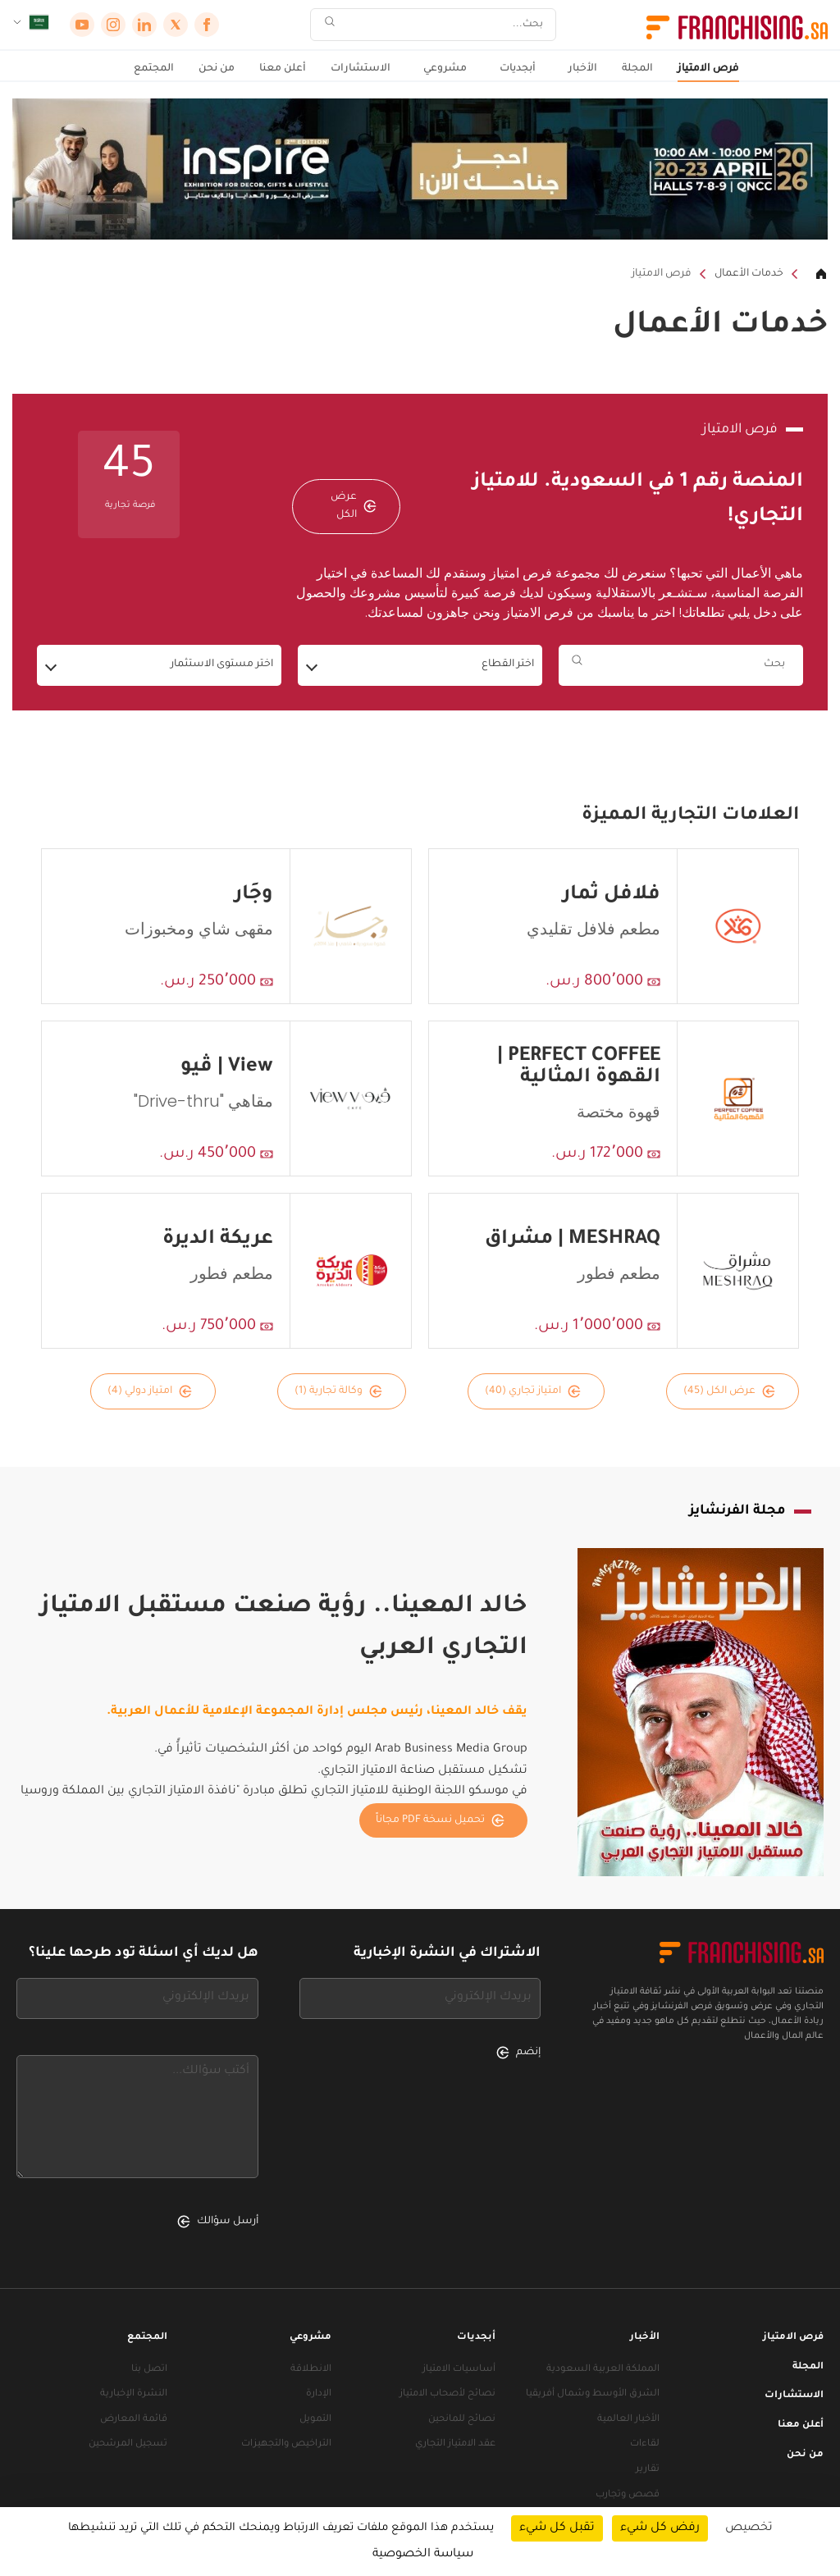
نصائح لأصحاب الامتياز (447, 2394)
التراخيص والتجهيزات (286, 2444)
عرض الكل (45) (729, 1391)
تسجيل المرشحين (128, 2444)
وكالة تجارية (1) (338, 1391)
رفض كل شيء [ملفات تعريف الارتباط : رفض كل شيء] (660, 2528)
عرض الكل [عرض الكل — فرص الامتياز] (354, 506)
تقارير (648, 2469)
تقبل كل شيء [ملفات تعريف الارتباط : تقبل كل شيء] (557, 2528)
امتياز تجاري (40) (533, 1391)
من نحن (217, 69)
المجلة (637, 69)
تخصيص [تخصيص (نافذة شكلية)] (749, 2528)
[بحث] (443, 25)
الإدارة (318, 2394)
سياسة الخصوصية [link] (422, 2554)
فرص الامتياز (708, 69)
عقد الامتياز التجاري (455, 2444)
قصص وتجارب (628, 2495)
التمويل (315, 2419)
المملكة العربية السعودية (603, 2369)
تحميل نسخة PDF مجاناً (440, 1820)
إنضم (518, 2052)
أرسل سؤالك (217, 2221)
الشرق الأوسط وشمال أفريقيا (593, 2394)
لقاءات (645, 2444)
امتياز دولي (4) (149, 1391)
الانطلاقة (310, 2369)
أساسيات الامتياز (458, 2369)
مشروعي (445, 69)
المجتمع (154, 69)
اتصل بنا (149, 2369)
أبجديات (518, 69)
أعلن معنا (282, 69)
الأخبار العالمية (628, 2419)
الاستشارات (360, 69)
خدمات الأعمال (748, 274)
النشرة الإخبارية (133, 2394)
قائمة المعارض (133, 2419)
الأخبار (582, 69)
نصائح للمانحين (461, 2419)
